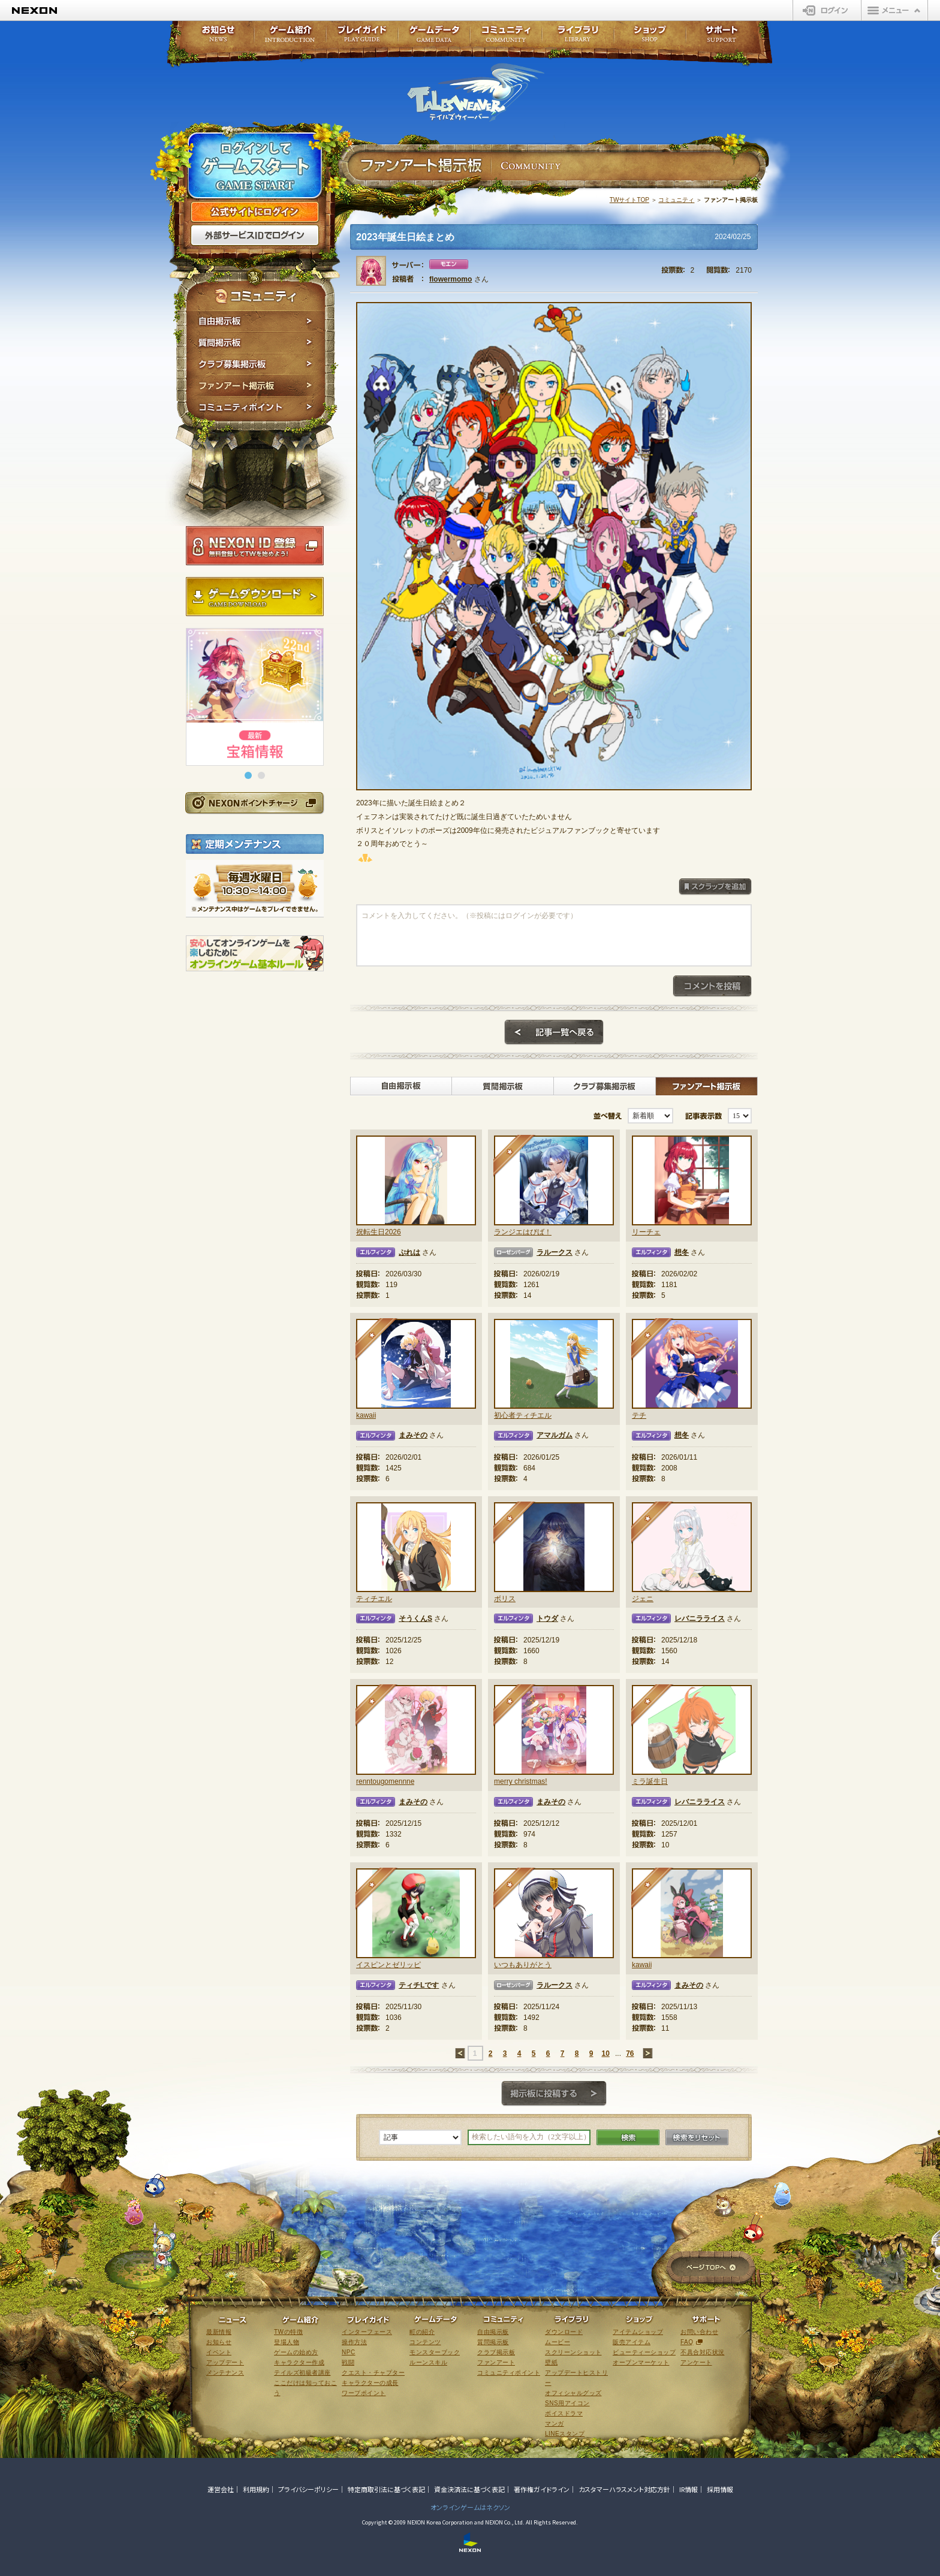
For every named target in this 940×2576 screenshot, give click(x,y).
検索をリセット (696, 2137)
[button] (248, 775)
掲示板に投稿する (554, 2093)
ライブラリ (578, 37)
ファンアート (496, 2362)
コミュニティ (676, 200)
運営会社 (220, 2489)
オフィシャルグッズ (573, 2393)
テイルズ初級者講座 (302, 2372)
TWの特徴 (288, 2332)
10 (605, 2053)
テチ (639, 1415)
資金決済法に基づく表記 (469, 2489)
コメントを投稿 (712, 986)
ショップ (650, 37)
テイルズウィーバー (475, 92)
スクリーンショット (573, 2352)
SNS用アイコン (567, 2403)
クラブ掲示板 (496, 2352)
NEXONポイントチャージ (254, 802)
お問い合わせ (699, 2332)
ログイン (827, 10)
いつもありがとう (523, 1965)
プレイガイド (362, 37)
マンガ (554, 2423)
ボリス (505, 1598)
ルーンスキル (428, 2362)
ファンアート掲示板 (255, 386)
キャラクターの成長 (370, 2382)
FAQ (687, 2342)
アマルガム (555, 1435)
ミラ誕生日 (650, 1781)
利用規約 (256, 2489)
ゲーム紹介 (290, 37)
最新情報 (218, 2332)
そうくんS (415, 1618)
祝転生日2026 (378, 1232)
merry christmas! (520, 1781)
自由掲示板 (255, 321)
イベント (218, 2352)
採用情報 (720, 2489)
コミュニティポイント (255, 409)
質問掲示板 (255, 343)
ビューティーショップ (644, 2352)
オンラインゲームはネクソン (470, 2507)
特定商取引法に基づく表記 (386, 2489)
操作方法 (354, 2342)
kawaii (366, 1415)
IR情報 (688, 2489)
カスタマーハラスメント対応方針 (624, 2489)
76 (630, 2053)
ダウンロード (564, 2332)
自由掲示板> (401, 1086)
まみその (413, 1435)
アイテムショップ (638, 2332)
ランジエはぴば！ (523, 1232)
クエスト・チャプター (373, 2372)
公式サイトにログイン (255, 212)
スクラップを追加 (715, 886)
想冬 (681, 1252)
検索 (627, 2137)
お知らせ (214, 37)
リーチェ (646, 1232)
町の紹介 (422, 2332)
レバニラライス (699, 1618)
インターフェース (367, 2332)
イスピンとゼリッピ (388, 1965)
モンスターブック (434, 2352)
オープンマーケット (641, 2362)
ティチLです (419, 1985)
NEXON (34, 10)
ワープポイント (364, 2393)
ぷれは (409, 1252)
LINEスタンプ (565, 2433)
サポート (722, 37)
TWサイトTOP (629, 200)
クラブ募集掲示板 (255, 364)
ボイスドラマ (564, 2413)
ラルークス (555, 1252)
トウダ (547, 1618)
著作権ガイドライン (542, 2489)
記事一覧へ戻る (554, 1032)
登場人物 (286, 2342)
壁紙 (551, 2362)
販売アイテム (631, 2342)
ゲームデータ (434, 37)
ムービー (557, 2342)
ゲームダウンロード (255, 597)
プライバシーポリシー (308, 2489)
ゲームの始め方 (296, 2352)
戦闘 (348, 2362)
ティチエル (374, 1598)
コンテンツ (425, 2342)
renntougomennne (385, 1781)
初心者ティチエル (523, 1415)
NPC (348, 2352)
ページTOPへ (711, 2268)
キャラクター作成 (299, 2362)
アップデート (225, 2362)
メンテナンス (225, 2372)
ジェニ (642, 1598)
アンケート (696, 2362)
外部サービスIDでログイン (255, 235)
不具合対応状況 (702, 2352)
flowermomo (450, 279)
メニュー (894, 10)
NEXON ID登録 (255, 546)
